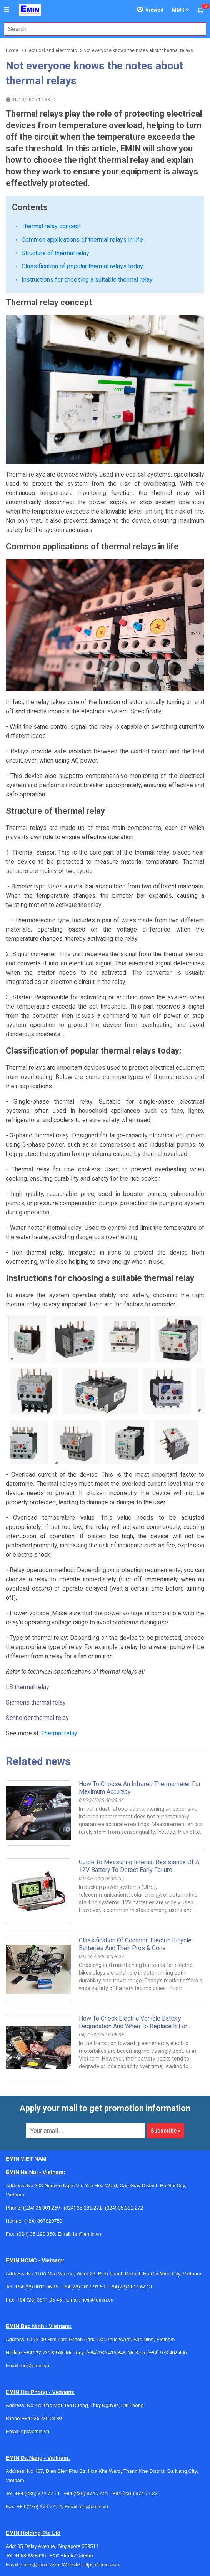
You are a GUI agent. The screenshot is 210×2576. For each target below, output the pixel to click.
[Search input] (101, 29)
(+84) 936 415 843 (105, 2251)
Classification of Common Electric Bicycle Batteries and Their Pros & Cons (135, 1842)
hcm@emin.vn (97, 2198)
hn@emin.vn (87, 2133)
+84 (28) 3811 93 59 (83, 2185)
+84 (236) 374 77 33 (135, 2392)
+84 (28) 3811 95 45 (39, 2198)
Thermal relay (59, 1632)
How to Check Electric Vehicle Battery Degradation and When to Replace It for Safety (133, 1925)
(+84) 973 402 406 (167, 2251)
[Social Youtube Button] (64, 2562)
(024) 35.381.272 (123, 2106)
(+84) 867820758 (43, 2120)
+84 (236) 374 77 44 (39, 2405)
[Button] (6, 9)
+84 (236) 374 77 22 (86, 2392)
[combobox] (101, 29)
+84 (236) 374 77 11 (37, 2392)
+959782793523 (34, 2521)
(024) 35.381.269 (41, 2106)
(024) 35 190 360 (36, 2133)
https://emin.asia (101, 2463)
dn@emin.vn (94, 2405)
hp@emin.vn (35, 2330)
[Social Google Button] (47, 2562)
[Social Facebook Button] (12, 2562)
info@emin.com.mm (43, 2531)
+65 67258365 (77, 2454)
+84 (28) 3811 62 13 (130, 2185)
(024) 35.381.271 (83, 2106)
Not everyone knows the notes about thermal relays (138, 50)
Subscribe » (165, 2029)
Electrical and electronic (51, 50)
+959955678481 (73, 2521)
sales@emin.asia (40, 2463)
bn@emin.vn (35, 2264)
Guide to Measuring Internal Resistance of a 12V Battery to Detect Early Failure (139, 1764)
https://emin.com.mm (112, 2531)
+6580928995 (32, 2454)
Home (12, 50)
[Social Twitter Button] (30, 2562)
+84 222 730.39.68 (43, 2251)
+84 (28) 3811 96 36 (36, 2185)
